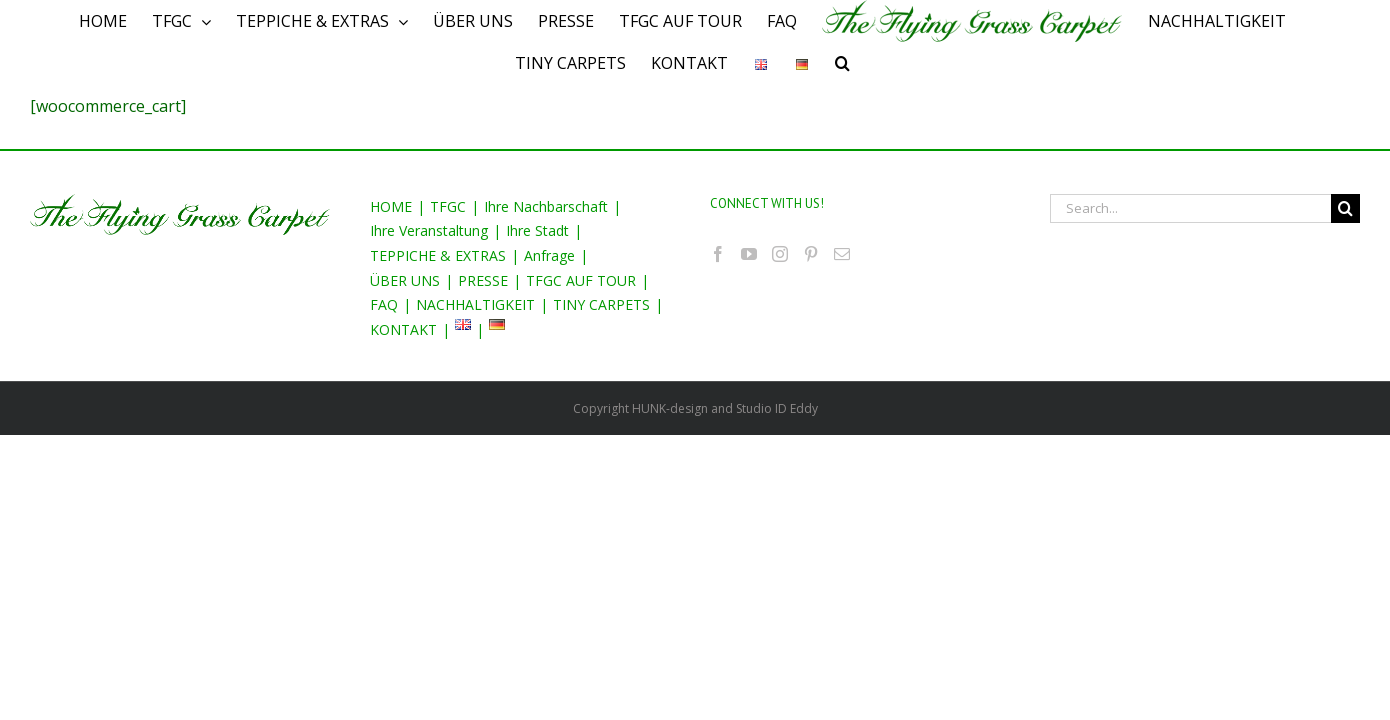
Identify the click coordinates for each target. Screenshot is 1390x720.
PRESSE (483, 280)
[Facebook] (718, 254)
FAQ (384, 304)
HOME (391, 206)
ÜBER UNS (405, 280)
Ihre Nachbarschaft (546, 206)
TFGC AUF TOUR (581, 280)
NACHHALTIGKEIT (475, 304)
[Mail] (842, 254)
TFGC (448, 206)
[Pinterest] (811, 254)
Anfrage (549, 255)
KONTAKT (403, 329)
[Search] (857, 63)
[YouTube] (749, 254)
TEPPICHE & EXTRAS (438, 255)
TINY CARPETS (601, 304)
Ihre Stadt (537, 230)
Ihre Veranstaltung (429, 230)
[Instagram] (780, 254)
